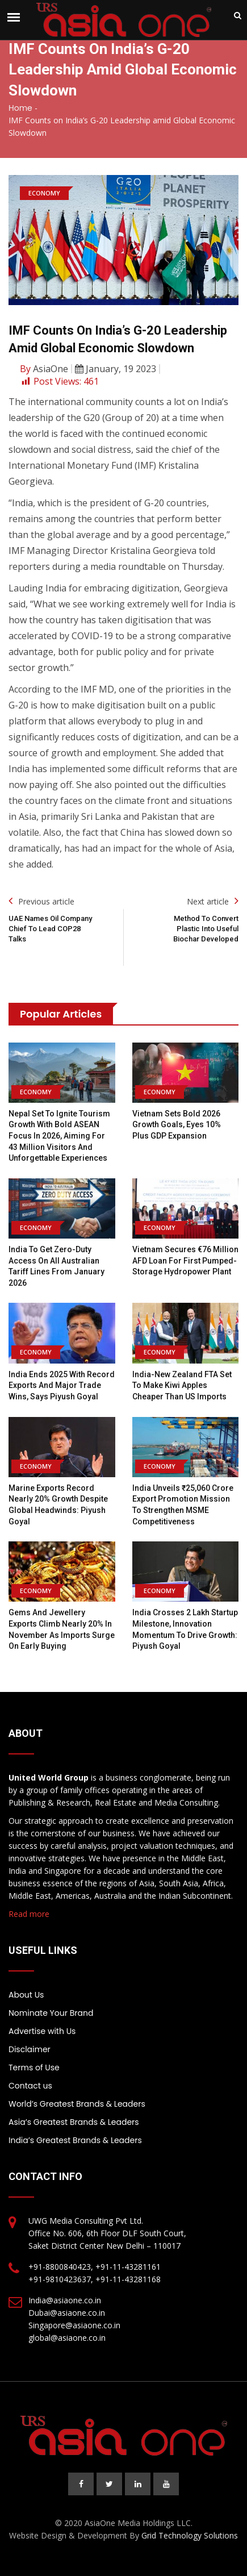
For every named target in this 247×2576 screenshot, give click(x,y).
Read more (29, 1913)
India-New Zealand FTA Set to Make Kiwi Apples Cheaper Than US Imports (182, 1385)
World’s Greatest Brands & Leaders (77, 2104)
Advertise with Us (42, 2031)
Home (20, 108)
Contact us (30, 2085)
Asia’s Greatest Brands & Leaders (74, 2122)
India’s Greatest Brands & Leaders (75, 2140)
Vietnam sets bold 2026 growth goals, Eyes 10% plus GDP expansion (176, 1124)
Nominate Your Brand (51, 2013)
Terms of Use (34, 2067)
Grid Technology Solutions (189, 2535)
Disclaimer (30, 2049)
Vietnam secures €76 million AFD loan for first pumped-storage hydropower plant (185, 1260)
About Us (26, 1994)
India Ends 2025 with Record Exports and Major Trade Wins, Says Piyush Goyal (62, 1385)
